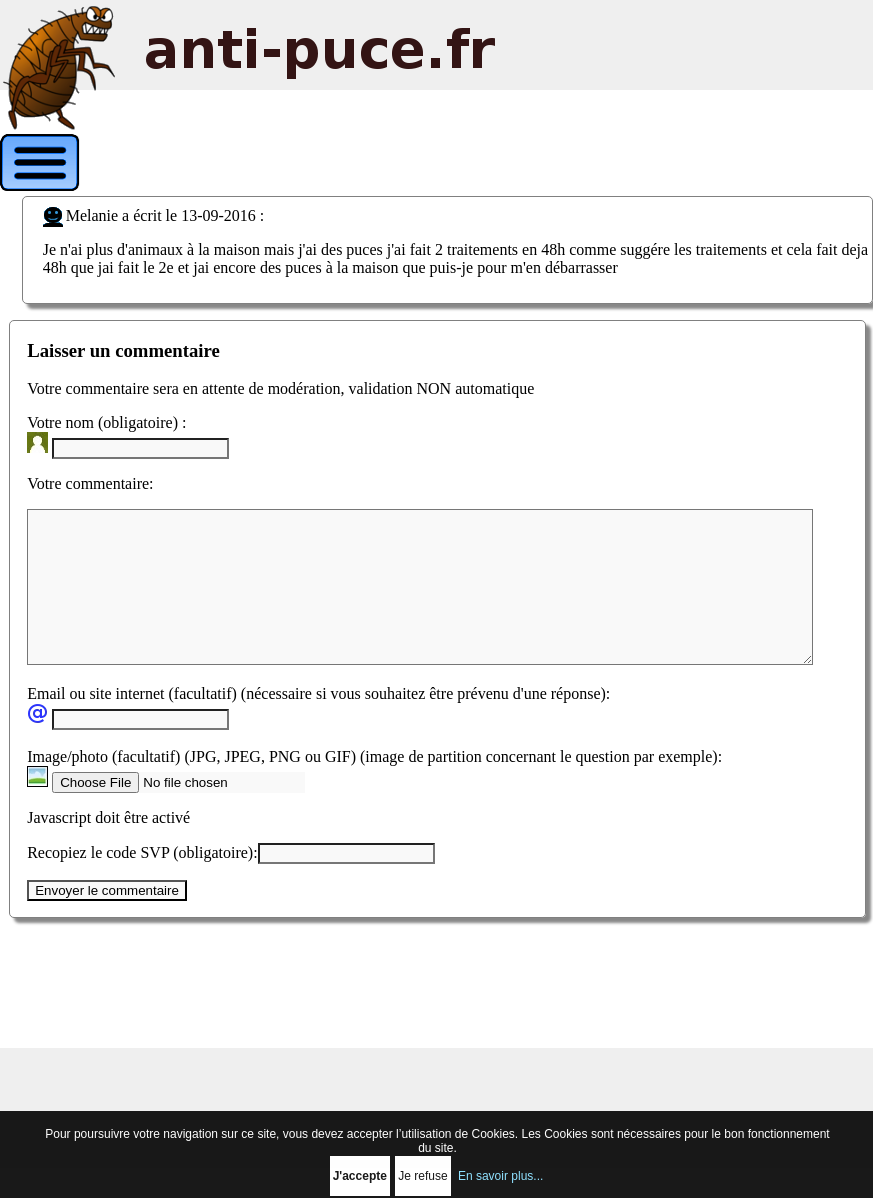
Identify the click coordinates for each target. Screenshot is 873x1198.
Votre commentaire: (90, 483)
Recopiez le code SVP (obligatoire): (142, 882)
